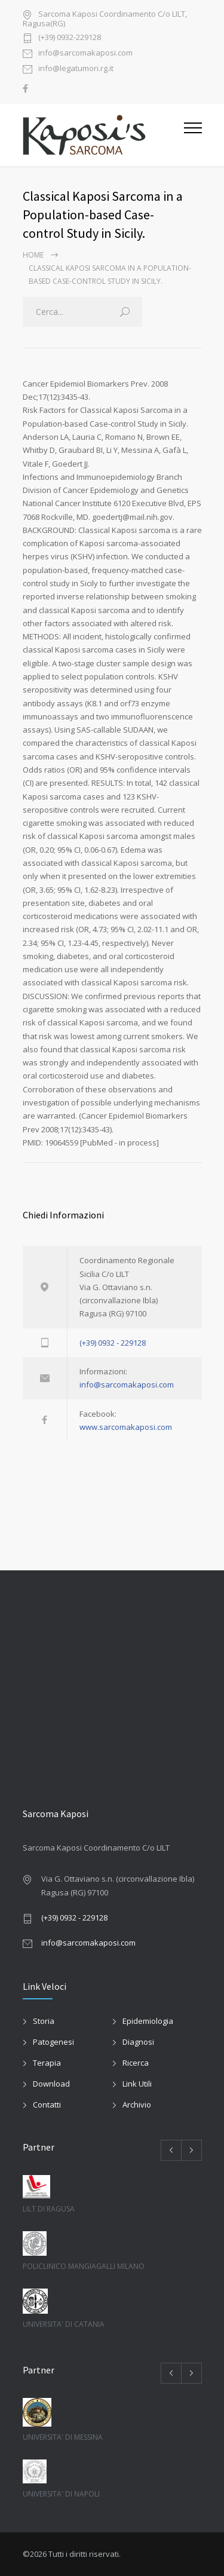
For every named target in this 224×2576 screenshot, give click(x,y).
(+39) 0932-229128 (69, 37)
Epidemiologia (147, 2021)
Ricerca (135, 2062)
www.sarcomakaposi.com (125, 1427)
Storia (43, 2021)
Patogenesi (53, 2041)
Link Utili (137, 2083)
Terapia (47, 2062)
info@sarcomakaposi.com (85, 53)
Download (51, 2083)
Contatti (47, 2104)
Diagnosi (138, 2041)
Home (33, 255)
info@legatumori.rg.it (75, 69)
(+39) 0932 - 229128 (112, 1342)
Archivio (136, 2104)
